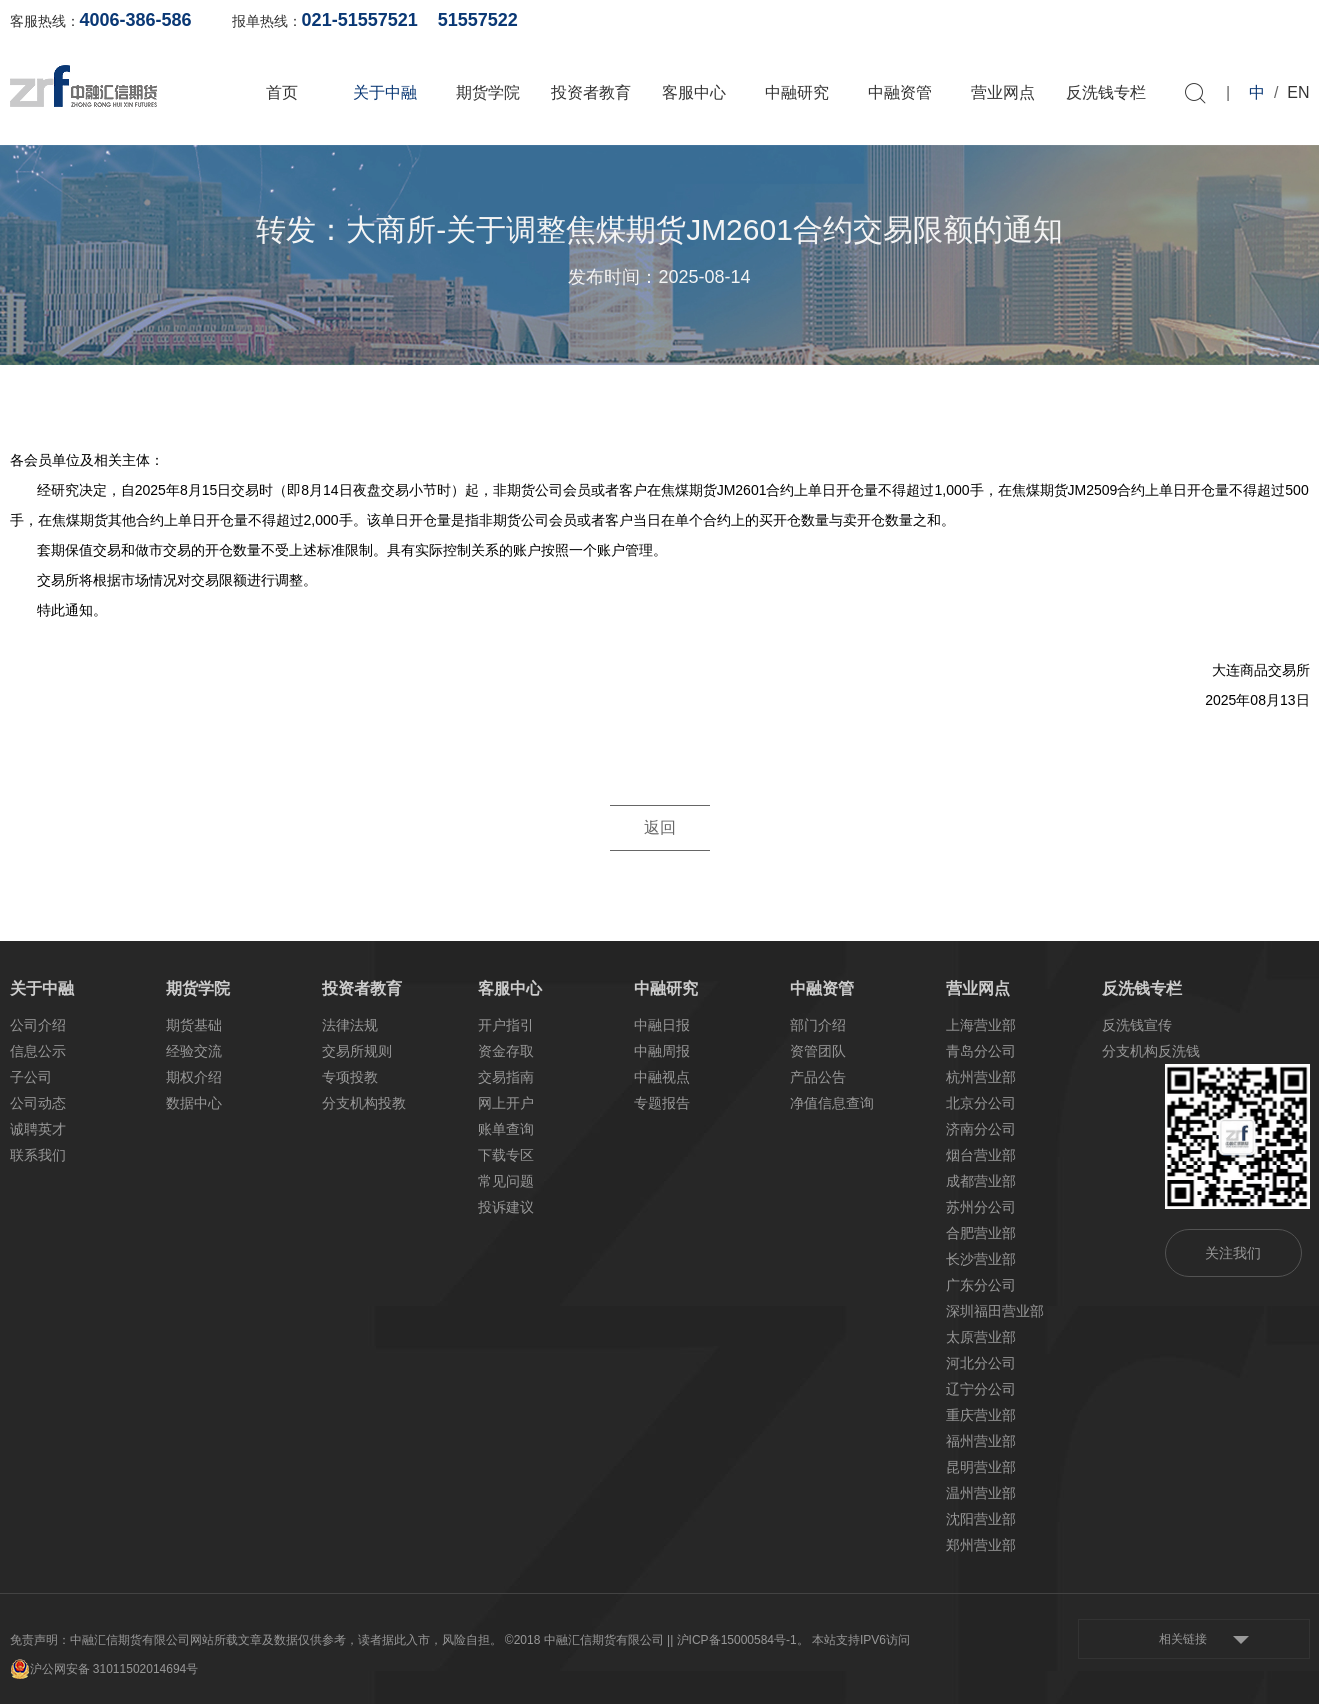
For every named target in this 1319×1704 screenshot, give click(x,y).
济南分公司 (981, 1129)
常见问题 (506, 1181)
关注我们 (1233, 1253)
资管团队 (818, 1051)
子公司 (31, 1077)
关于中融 (385, 92)
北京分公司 (981, 1103)
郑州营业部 (981, 1545)
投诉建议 (506, 1207)
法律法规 (350, 1025)
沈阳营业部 (981, 1519)
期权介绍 (194, 1077)
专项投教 (350, 1077)
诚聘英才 (38, 1129)
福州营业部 (981, 1441)
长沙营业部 (981, 1259)
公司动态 (38, 1103)
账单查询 (991, 20)
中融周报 (662, 1051)
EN (1298, 92)
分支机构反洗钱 (1151, 1051)
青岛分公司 (981, 1051)
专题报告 (662, 1103)
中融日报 (662, 1025)
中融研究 (797, 92)
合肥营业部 (981, 1233)
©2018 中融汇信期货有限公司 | (587, 1640)
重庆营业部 (981, 1415)
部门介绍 (818, 1025)
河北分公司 (981, 1363)
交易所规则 (357, 1051)
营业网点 (1003, 92)
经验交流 (194, 1051)
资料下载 (1282, 20)
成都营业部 (981, 1181)
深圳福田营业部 (995, 1311)
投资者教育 (591, 92)
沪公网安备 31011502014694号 (104, 1669)
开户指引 (506, 1025)
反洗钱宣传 (1137, 1025)
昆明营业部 (981, 1467)
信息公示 (38, 1051)
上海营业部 (981, 1025)
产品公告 (818, 1077)
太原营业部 (981, 1337)
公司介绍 (38, 1025)
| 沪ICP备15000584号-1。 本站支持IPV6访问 (790, 1640)
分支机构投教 (364, 1103)
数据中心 (194, 1103)
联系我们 (38, 1155)
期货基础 (194, 1025)
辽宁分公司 (981, 1389)
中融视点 (662, 1077)
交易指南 (506, 1077)
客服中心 (694, 92)
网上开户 (1088, 20)
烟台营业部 (981, 1155)
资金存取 (506, 1051)
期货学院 (488, 92)
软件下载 (1185, 20)
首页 (282, 92)
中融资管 (900, 92)
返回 (660, 828)
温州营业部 (981, 1493)
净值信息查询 (832, 1103)
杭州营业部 (981, 1077)
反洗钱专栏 (1106, 92)
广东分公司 (981, 1285)
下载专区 (506, 1155)
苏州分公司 (981, 1207)
